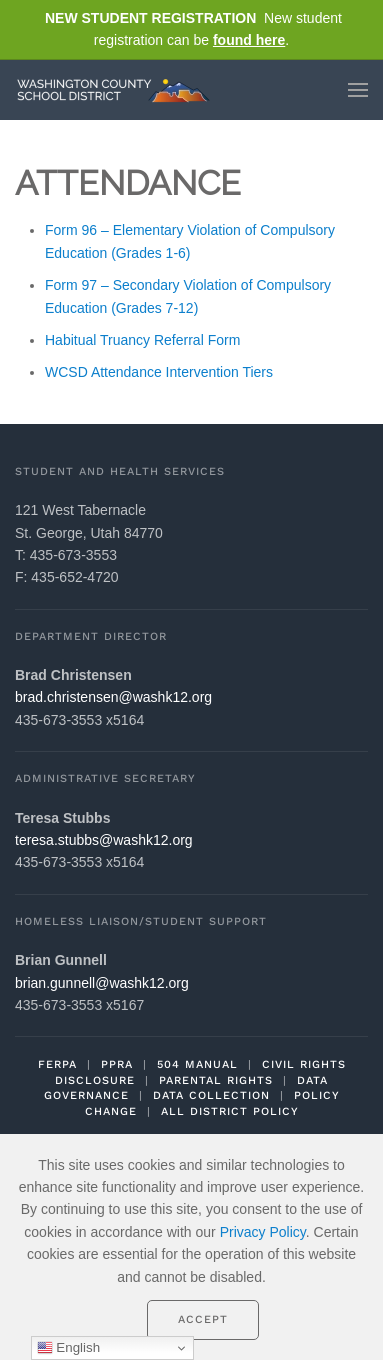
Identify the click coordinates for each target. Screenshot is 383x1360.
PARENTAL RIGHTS (216, 1080)
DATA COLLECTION (211, 1095)
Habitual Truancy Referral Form (142, 340)
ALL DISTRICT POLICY (230, 1111)
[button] (358, 90)
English (68, 1348)
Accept (203, 1319)
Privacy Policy (263, 1232)
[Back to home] (118, 90)
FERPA (57, 1064)
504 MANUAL (197, 1064)
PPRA (117, 1064)
